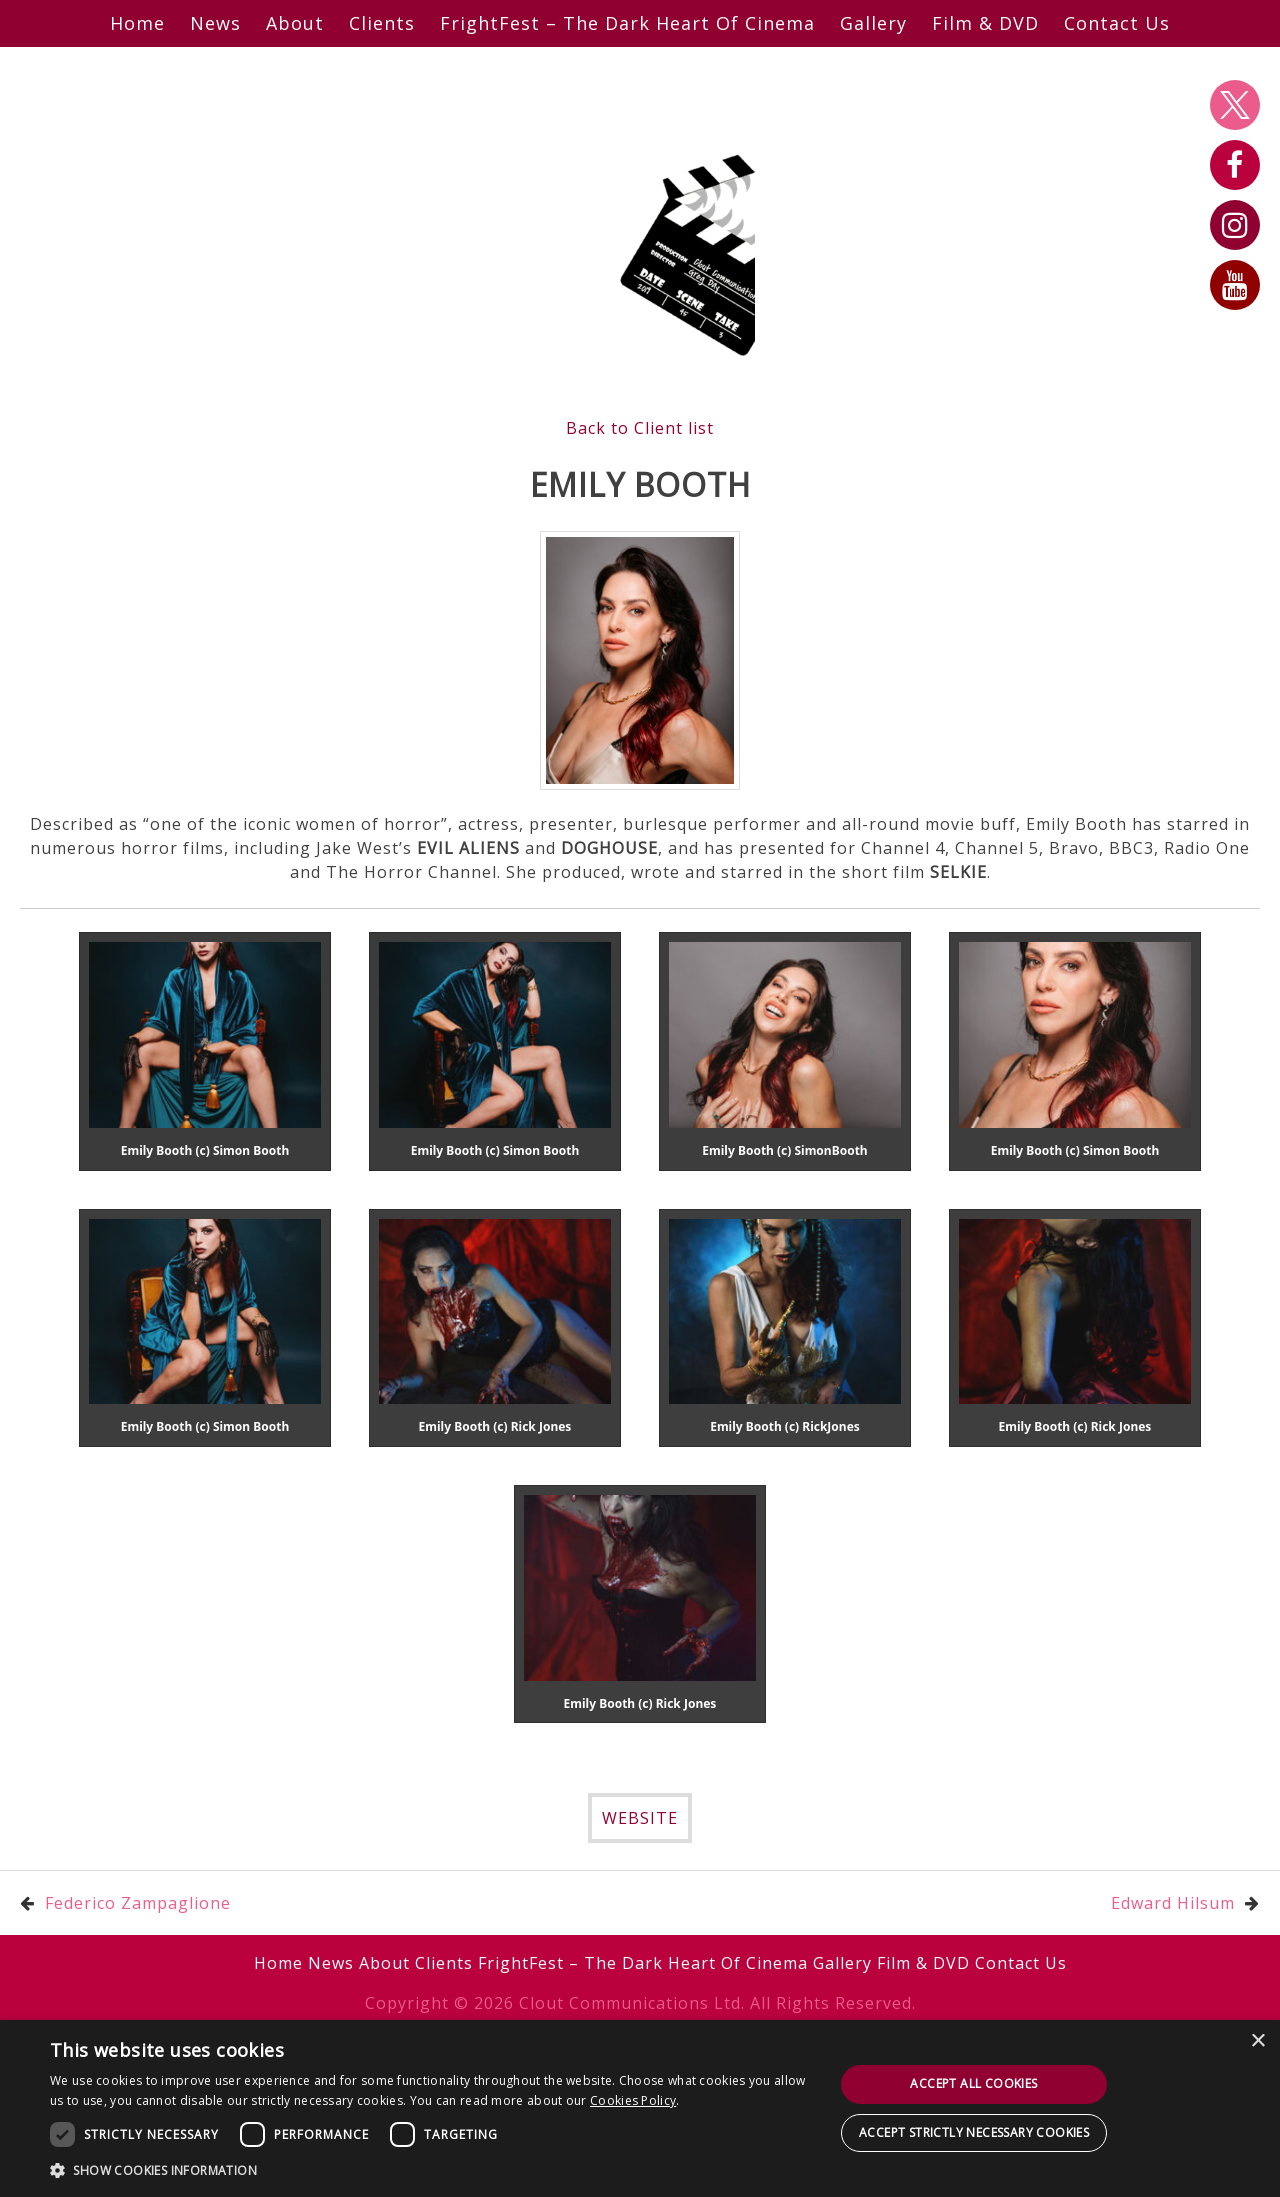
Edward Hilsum (1173, 1903)
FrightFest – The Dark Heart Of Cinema (627, 23)
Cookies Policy (633, 2100)
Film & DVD (985, 23)
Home (137, 23)
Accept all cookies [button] (973, 2083)
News (215, 23)
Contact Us (1117, 23)
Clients (382, 23)
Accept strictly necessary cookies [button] (974, 2132)
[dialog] (640, 2108)
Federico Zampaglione (138, 1903)
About (295, 23)
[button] (430, 2170)
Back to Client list (640, 428)
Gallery (873, 23)
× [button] (1257, 2041)
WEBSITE (640, 1818)
